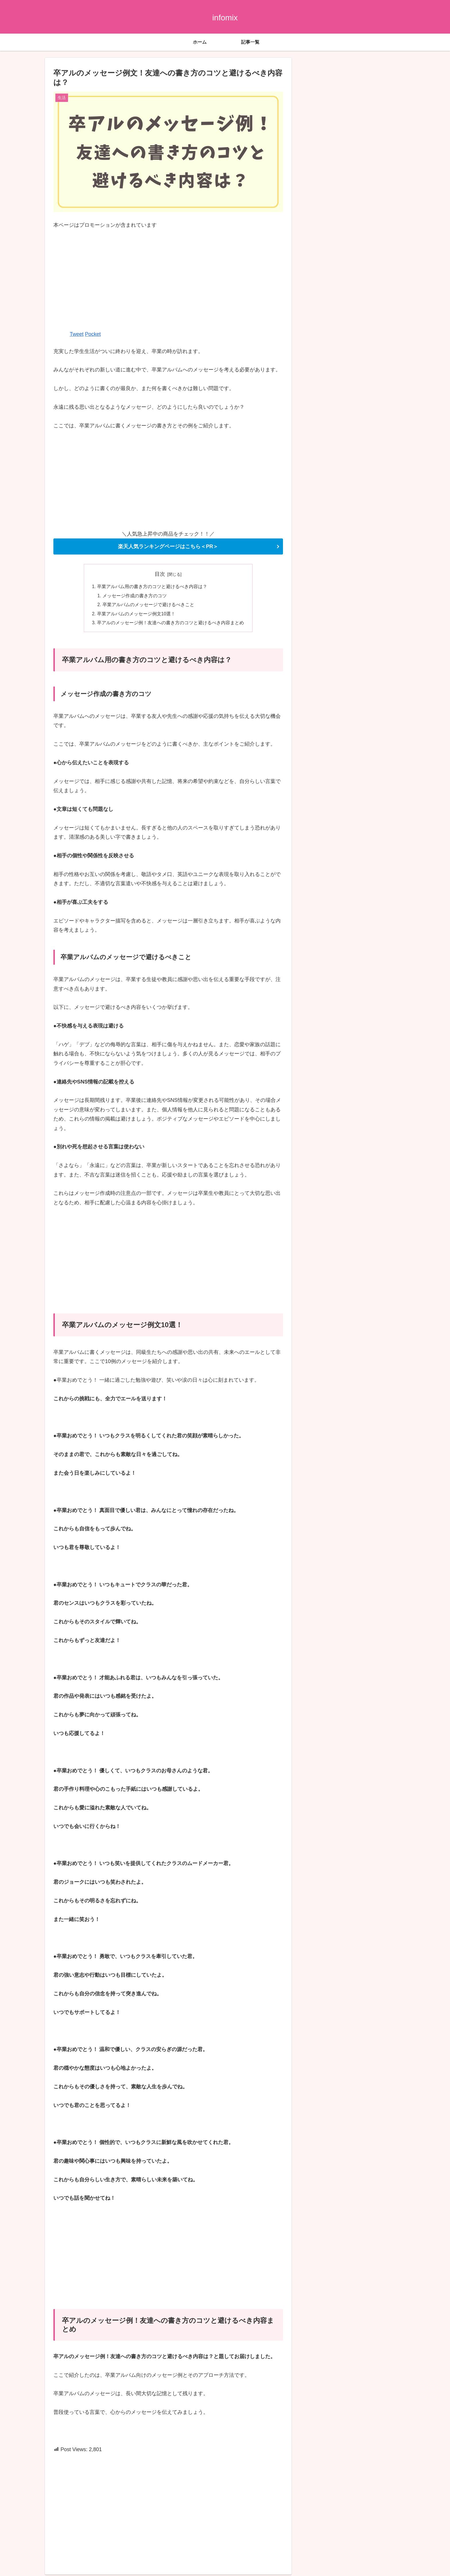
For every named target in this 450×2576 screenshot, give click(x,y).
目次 (160, 574)
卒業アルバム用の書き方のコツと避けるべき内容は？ (152, 587)
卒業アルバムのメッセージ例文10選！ (136, 614)
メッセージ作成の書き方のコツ (135, 596)
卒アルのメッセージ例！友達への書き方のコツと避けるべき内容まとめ (170, 624)
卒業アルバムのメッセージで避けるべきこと (149, 605)
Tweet (77, 334)
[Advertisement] (168, 279)
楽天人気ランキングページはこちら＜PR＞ (168, 546)
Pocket (93, 334)
